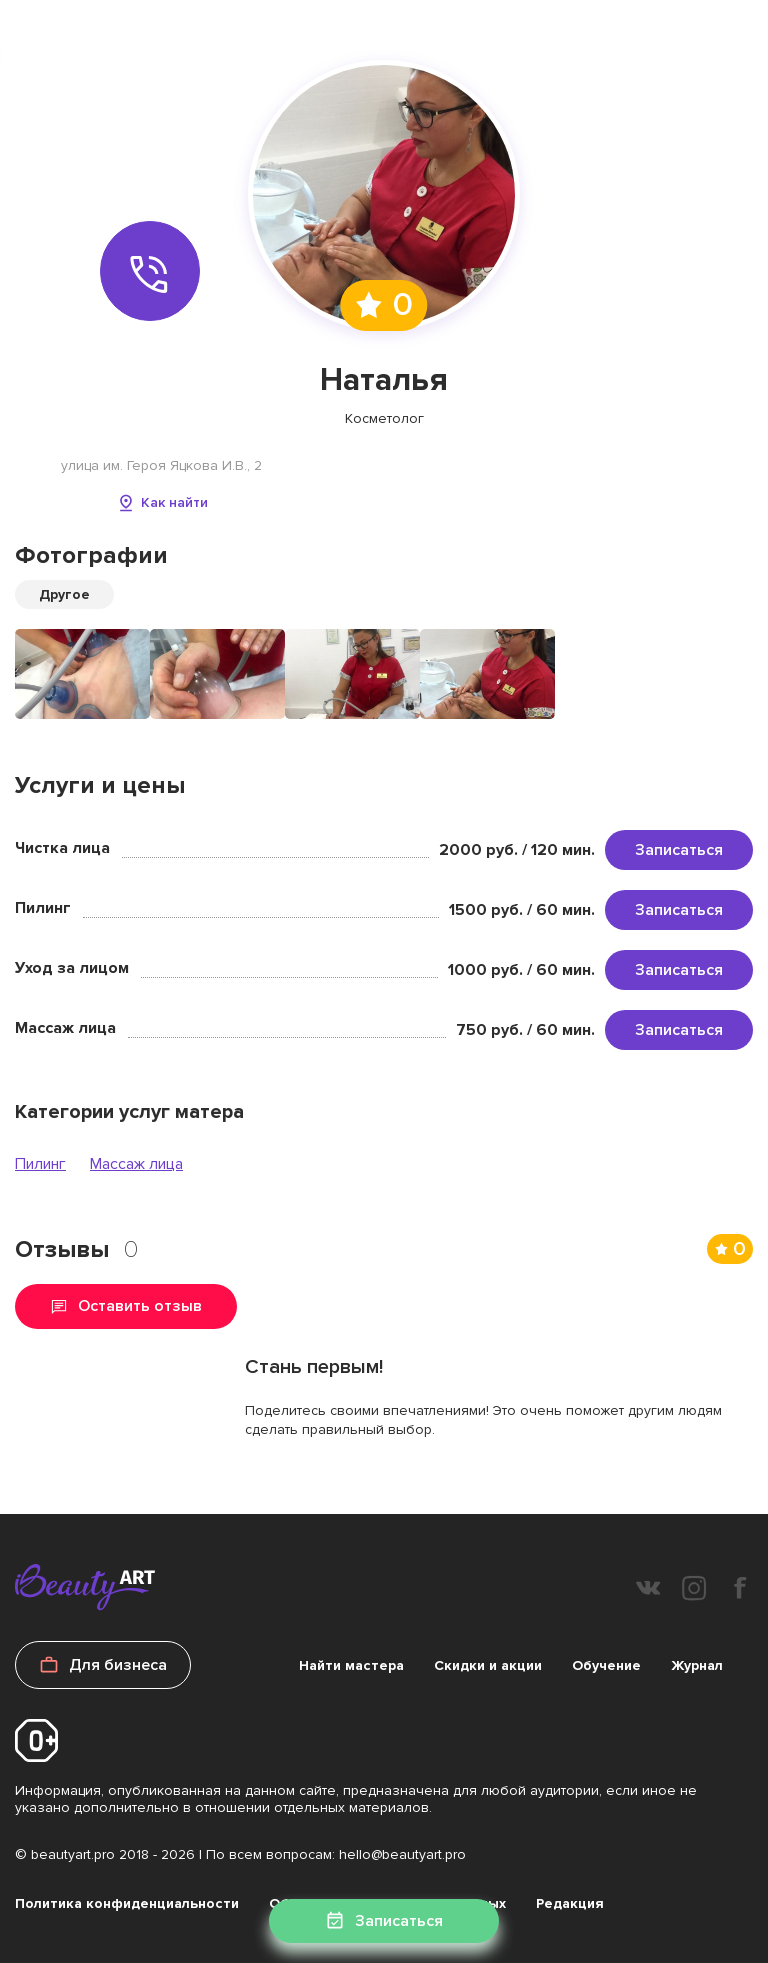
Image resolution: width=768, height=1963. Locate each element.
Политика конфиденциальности (127, 1903)
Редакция (570, 1903)
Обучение (606, 1665)
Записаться (679, 850)
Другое (64, 594)
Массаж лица (136, 1164)
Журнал (697, 1665)
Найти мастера (351, 1665)
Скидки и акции (488, 1665)
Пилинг (40, 1164)
